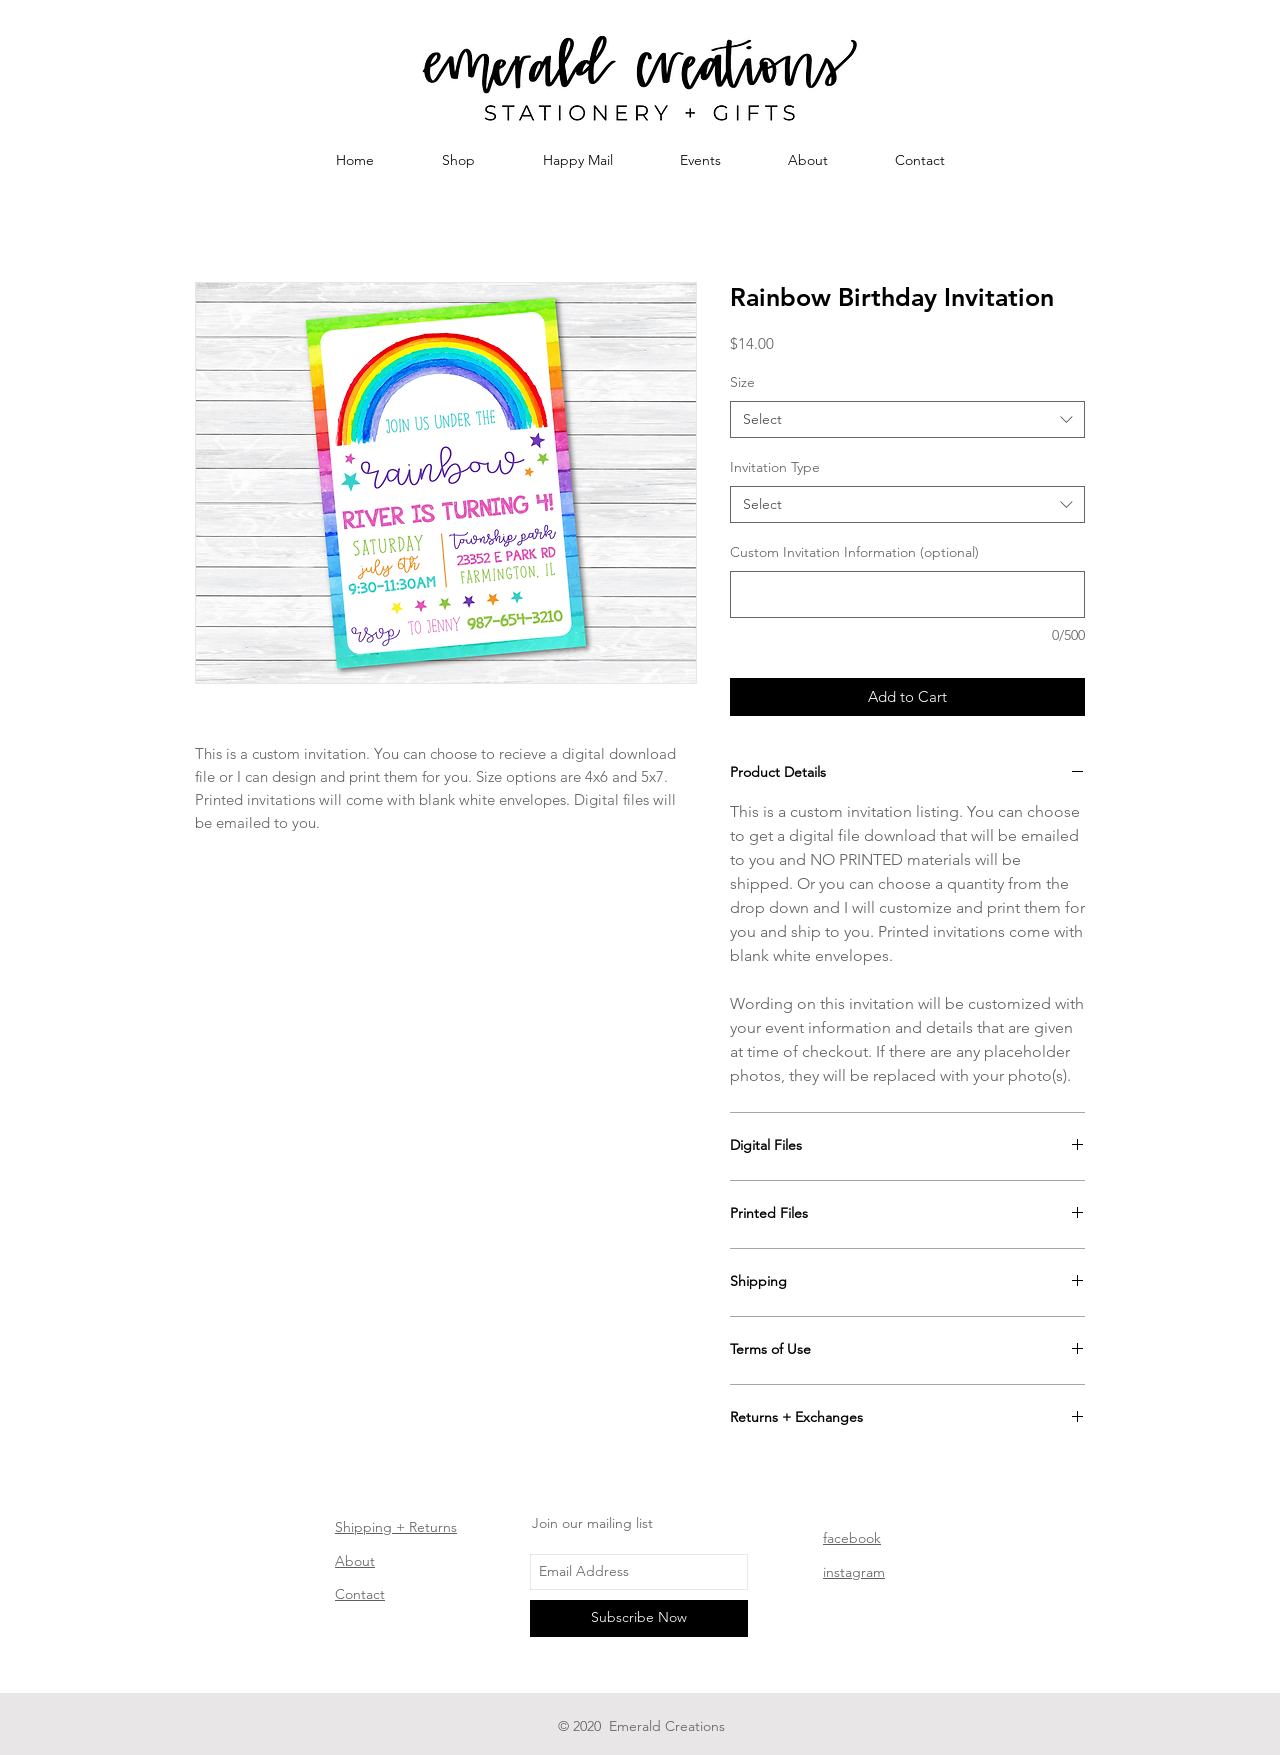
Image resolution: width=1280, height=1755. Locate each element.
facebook (852, 1538)
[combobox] (907, 420)
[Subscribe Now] (639, 1618)
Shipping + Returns (396, 1527)
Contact (360, 1594)
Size (742, 382)
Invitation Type (775, 467)
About (355, 1561)
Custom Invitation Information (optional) (854, 552)
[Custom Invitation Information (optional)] (907, 594)
